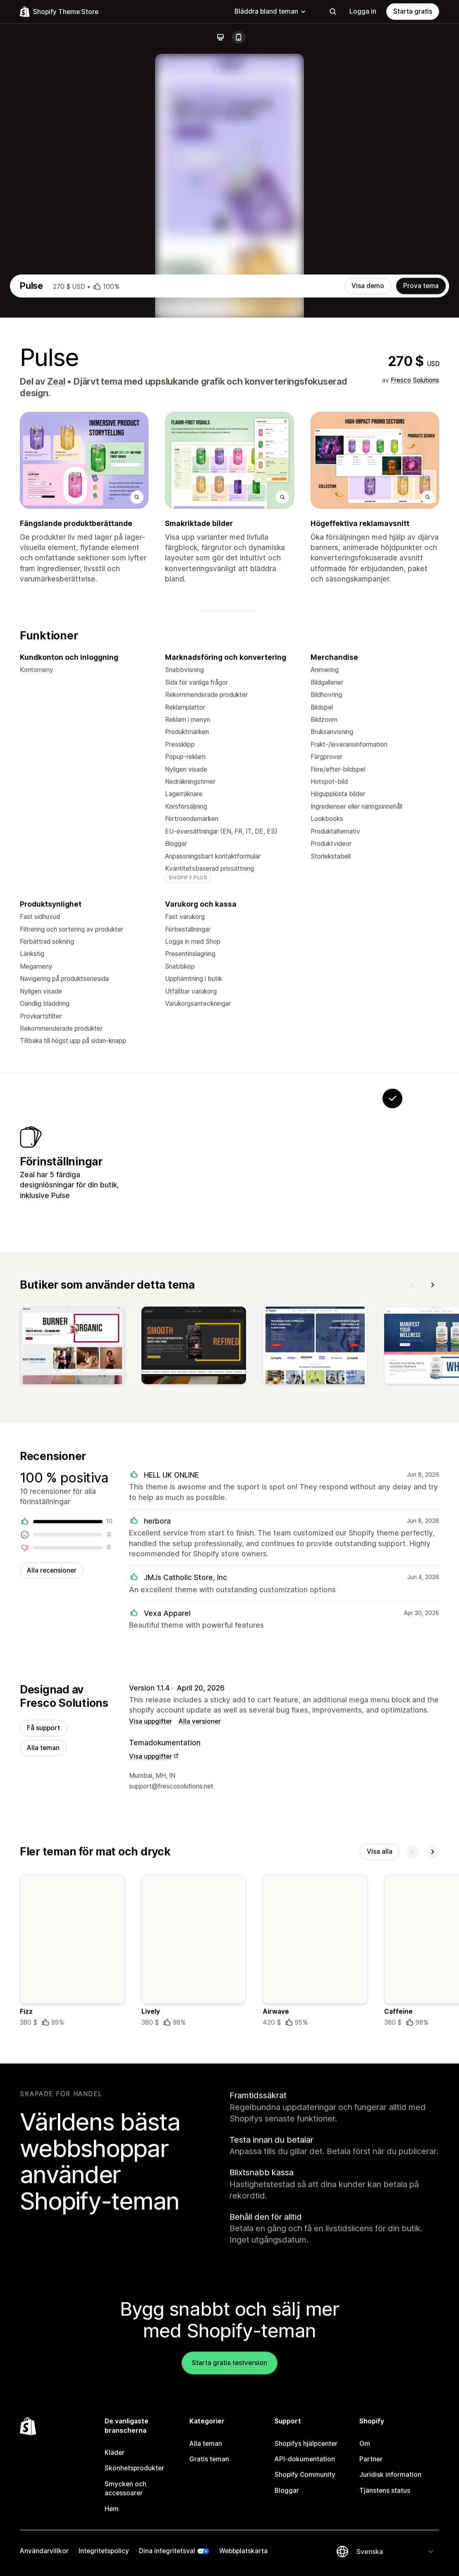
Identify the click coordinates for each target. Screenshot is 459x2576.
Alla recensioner (51, 1851)
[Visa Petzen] (185, 1431)
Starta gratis (412, 11)
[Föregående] (412, 1562)
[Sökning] (332, 11)
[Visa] (72, 1625)
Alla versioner (200, 2004)
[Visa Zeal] (340, 1431)
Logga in (362, 11)
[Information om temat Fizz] (72, 2237)
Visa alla (379, 2136)
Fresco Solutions (415, 640)
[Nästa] (432, 1562)
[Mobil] (238, 37)
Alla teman (43, 2031)
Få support (43, 2011)
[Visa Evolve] (237, 1431)
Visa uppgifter (150, 2004)
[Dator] (220, 37)
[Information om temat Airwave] (315, 2237)
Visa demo (367, 546)
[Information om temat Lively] (193, 2237)
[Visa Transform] (289, 1431)
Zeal (56, 641)
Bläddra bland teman (270, 11)
